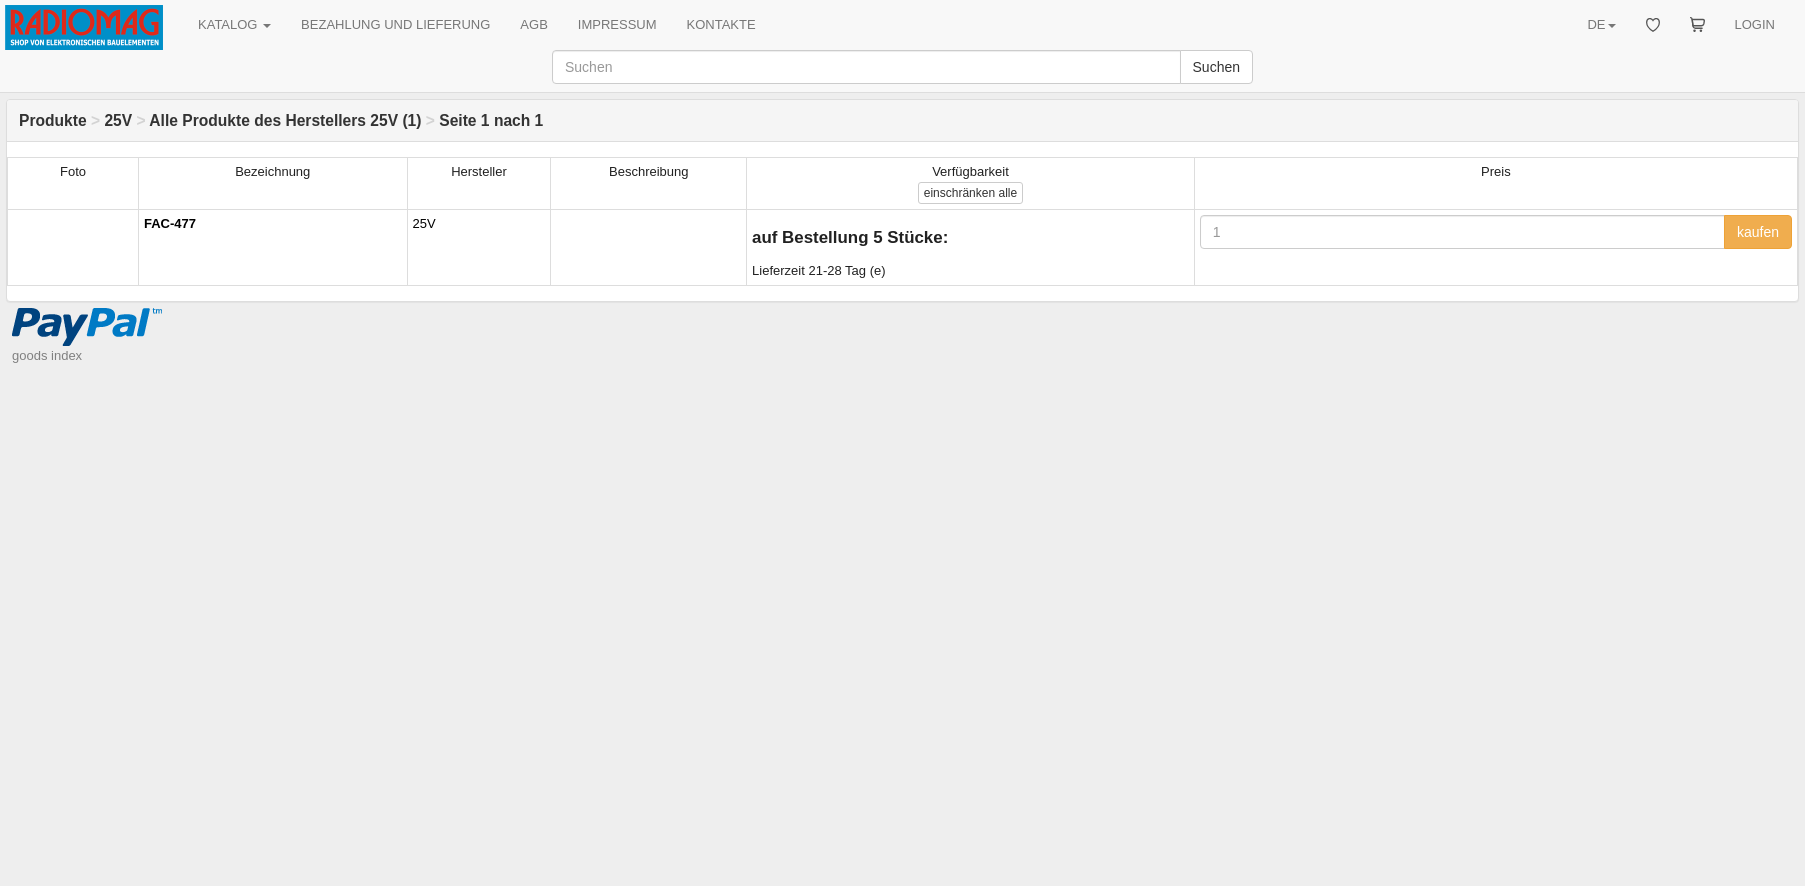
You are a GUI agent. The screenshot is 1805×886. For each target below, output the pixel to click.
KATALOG (234, 24)
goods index (47, 355)
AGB (533, 24)
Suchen (1216, 67)
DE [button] (1601, 24)
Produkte (53, 120)
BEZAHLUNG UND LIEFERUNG (395, 24)
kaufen (1758, 232)
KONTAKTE (721, 24)
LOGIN (1755, 24)
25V (118, 120)
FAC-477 (170, 223)
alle (970, 193)
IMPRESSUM (617, 24)
